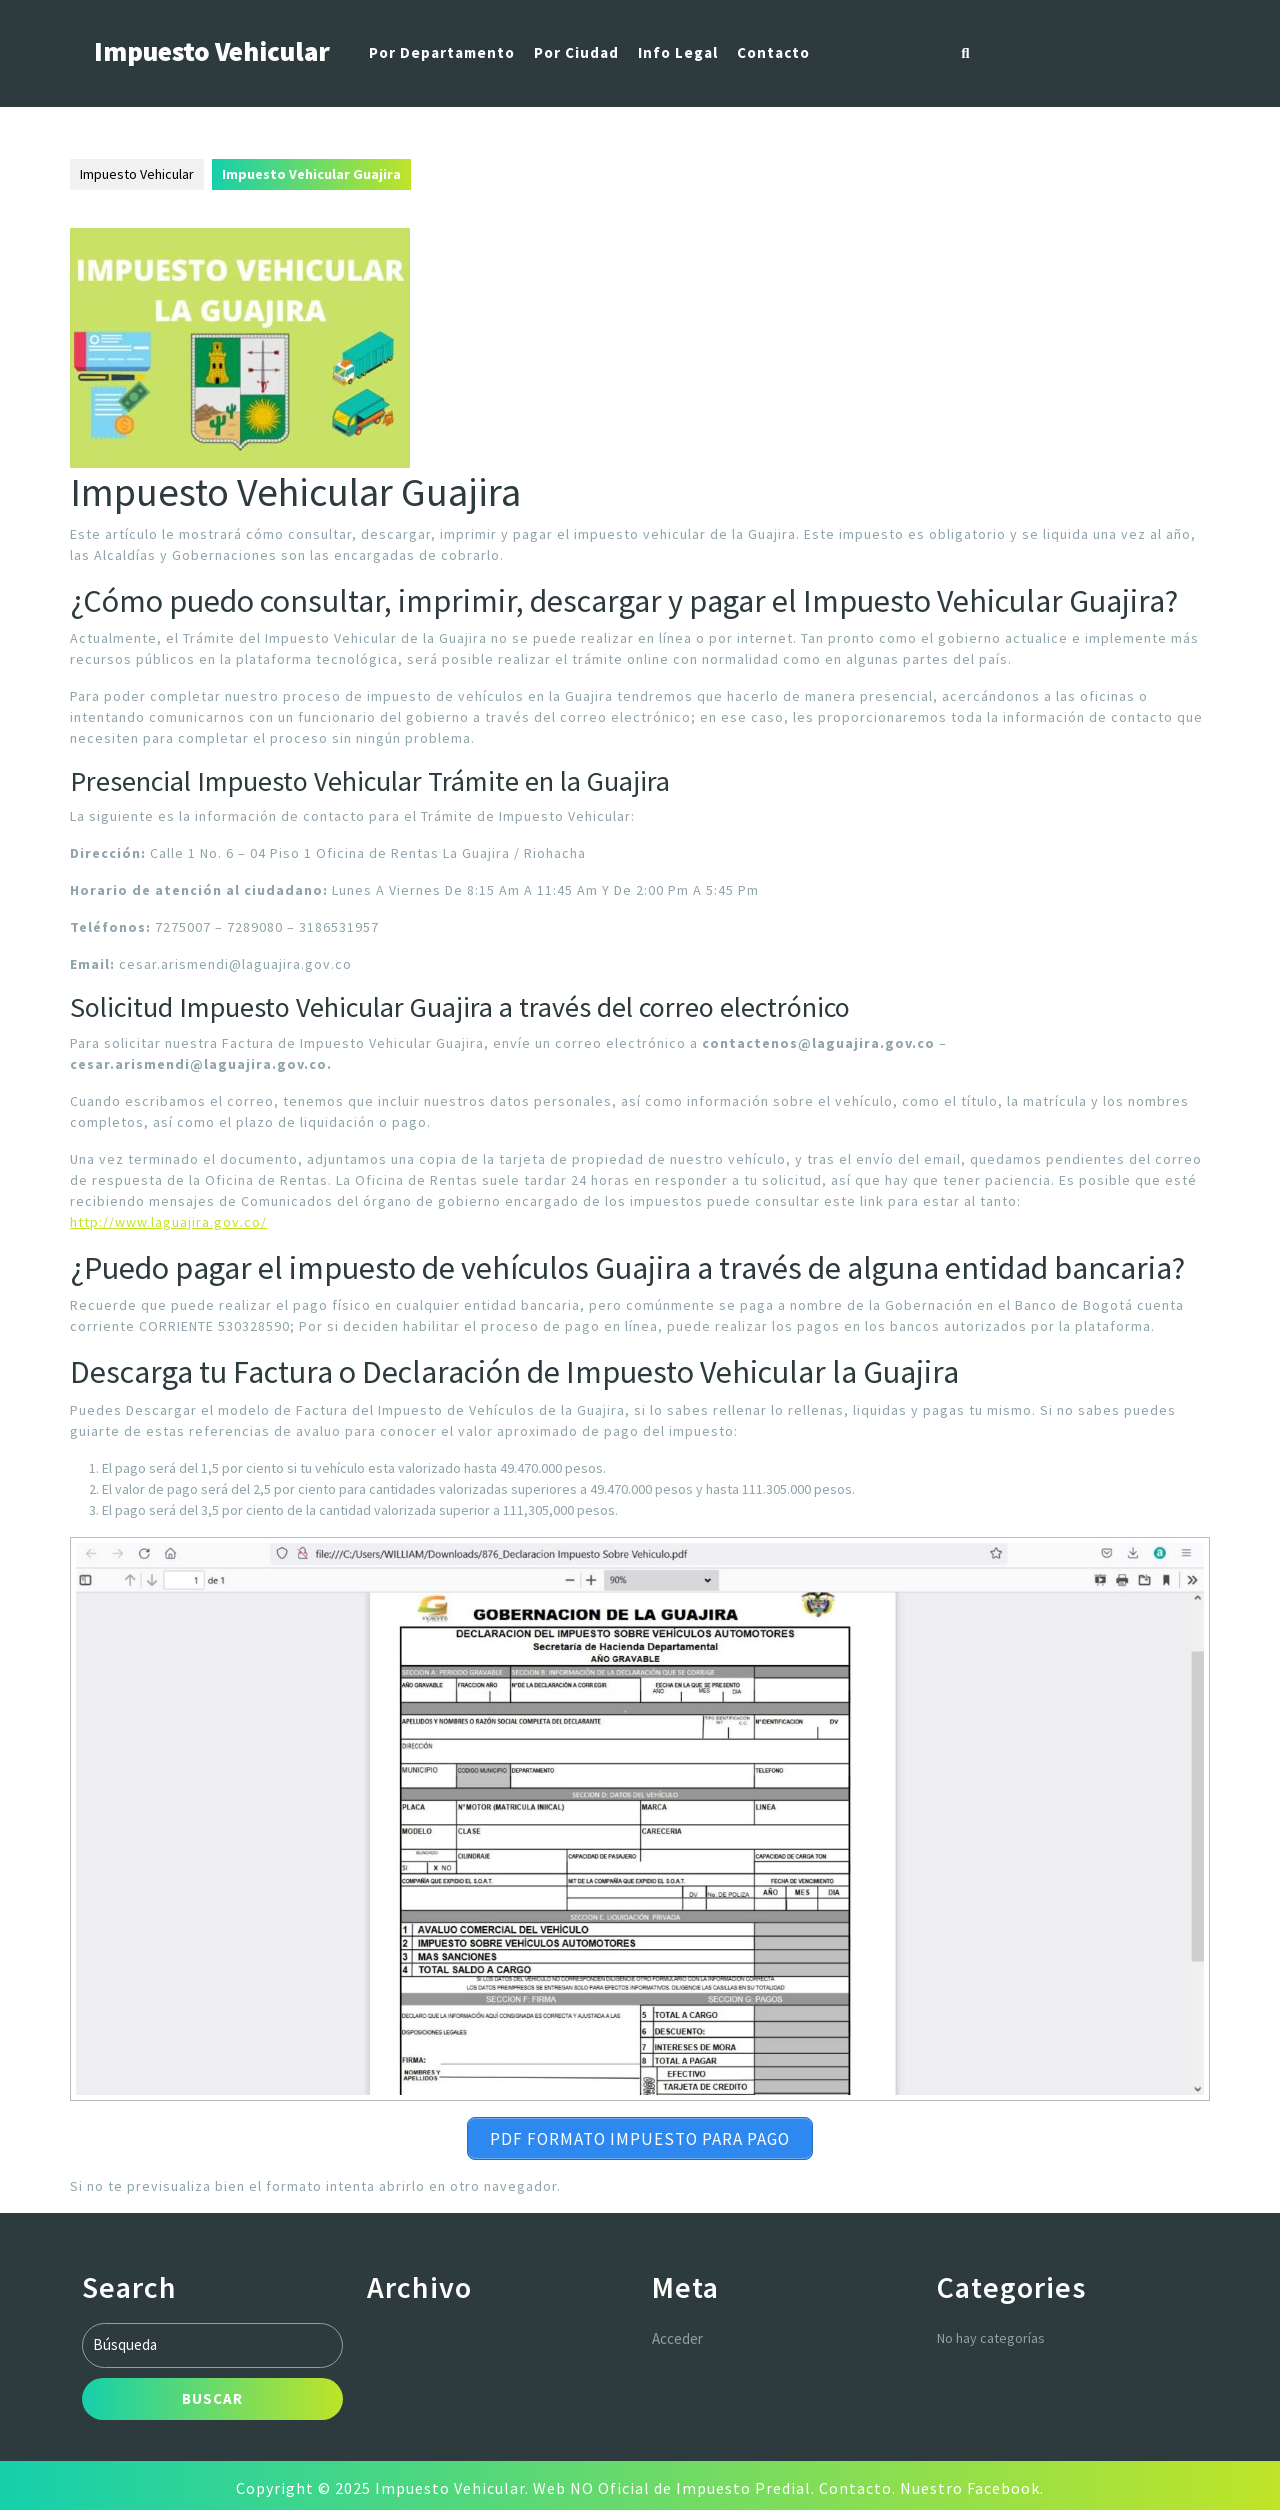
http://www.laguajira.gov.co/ (168, 1222)
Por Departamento (442, 52)
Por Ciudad (576, 52)
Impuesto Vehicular (212, 51)
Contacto (773, 52)
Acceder (677, 2333)
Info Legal (678, 52)
